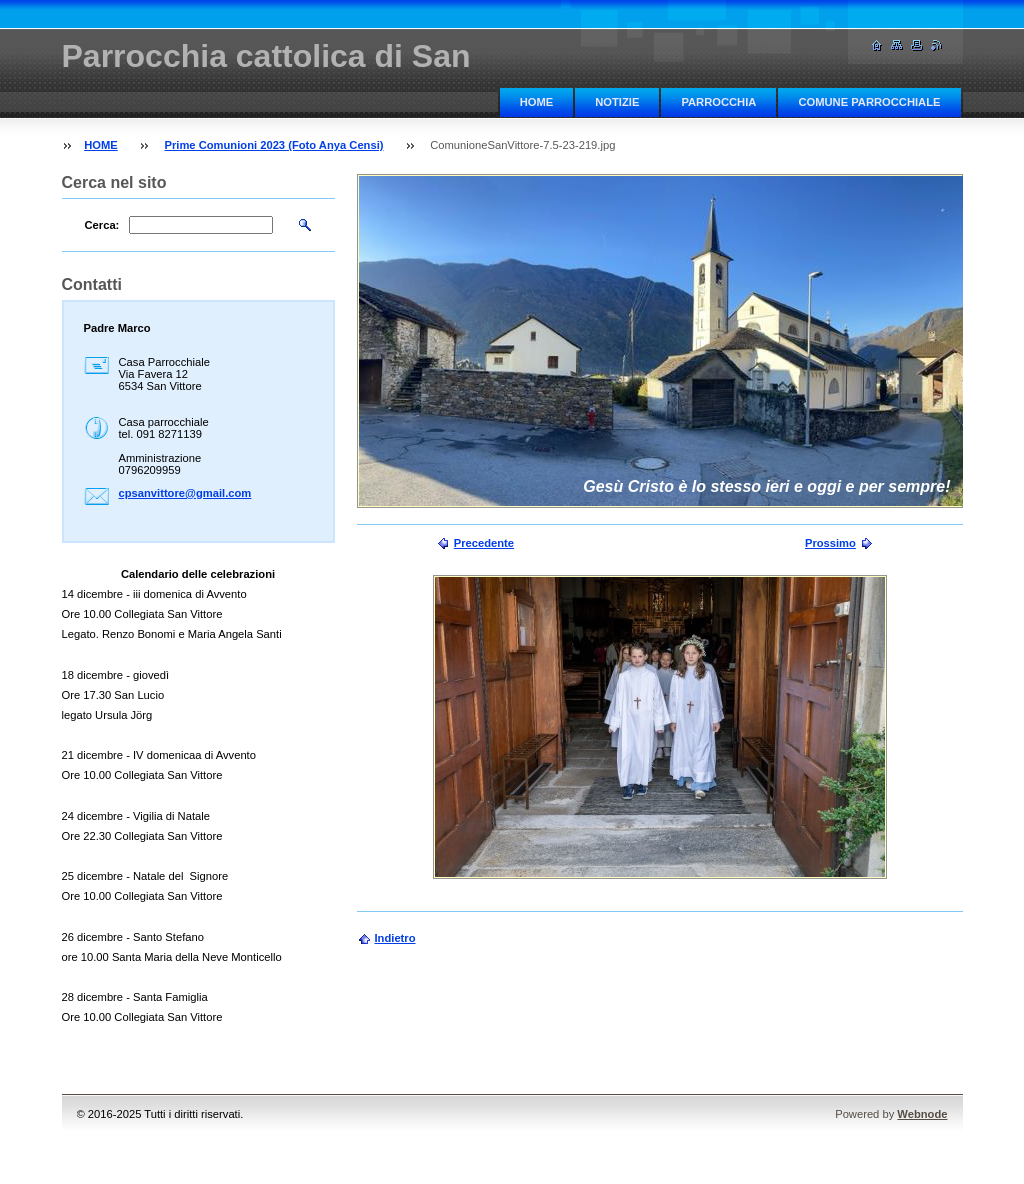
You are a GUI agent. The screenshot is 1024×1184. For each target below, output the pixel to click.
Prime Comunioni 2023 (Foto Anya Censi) (273, 145)
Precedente (484, 543)
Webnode (922, 1114)
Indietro (395, 938)
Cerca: (102, 225)
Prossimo (830, 543)
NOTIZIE (617, 102)
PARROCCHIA (718, 102)
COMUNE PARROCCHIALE (869, 102)
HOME (537, 102)
